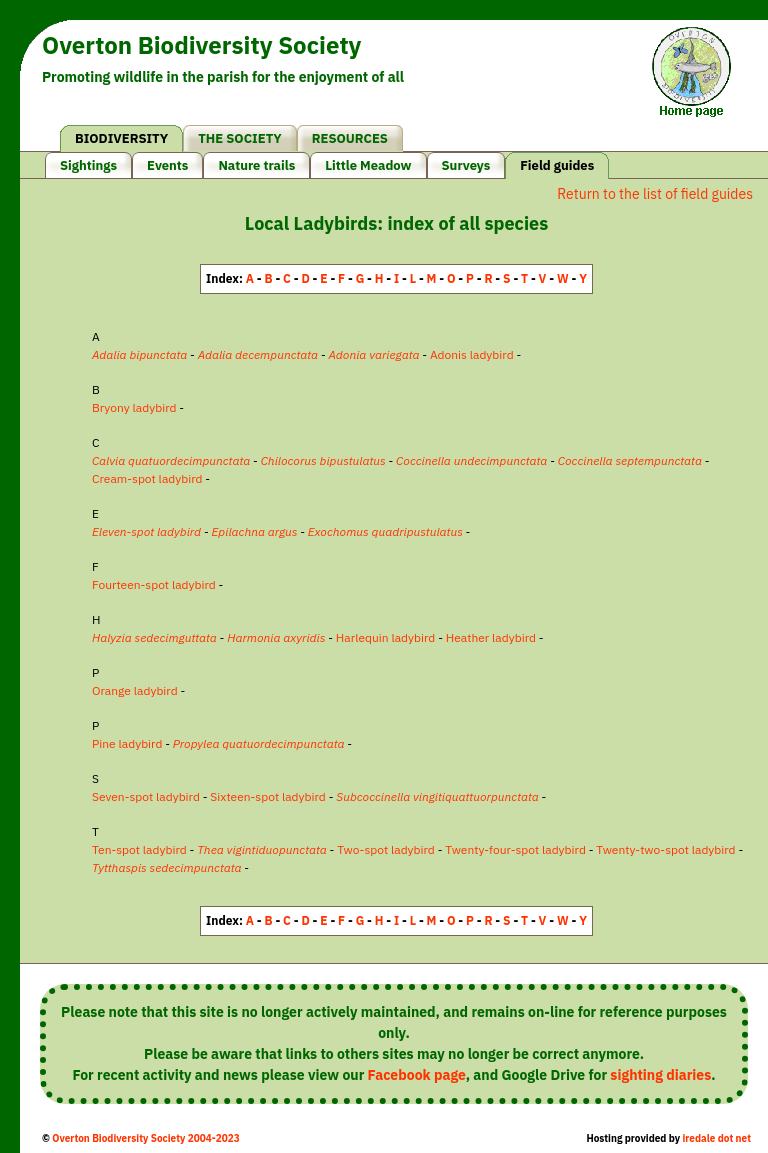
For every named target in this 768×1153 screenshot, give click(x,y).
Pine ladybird (127, 743)
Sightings (88, 165)
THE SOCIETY (240, 138)
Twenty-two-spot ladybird (665, 849)
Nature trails (256, 165)
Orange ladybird (135, 690)
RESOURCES (350, 138)
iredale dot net (716, 1138)
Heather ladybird (491, 637)
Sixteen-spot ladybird (267, 796)
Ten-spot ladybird (139, 849)
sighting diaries (660, 1075)
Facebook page (417, 1075)
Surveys (466, 165)
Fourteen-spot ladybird (154, 584)
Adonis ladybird (472, 354)
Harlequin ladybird (385, 637)
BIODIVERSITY (121, 138)
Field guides (557, 165)
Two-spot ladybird (386, 849)
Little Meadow (368, 165)
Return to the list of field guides (655, 194)
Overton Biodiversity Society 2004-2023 (145, 1138)
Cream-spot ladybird (147, 478)
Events (167, 165)
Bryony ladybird (134, 407)
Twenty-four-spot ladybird (515, 849)
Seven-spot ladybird (146, 796)
